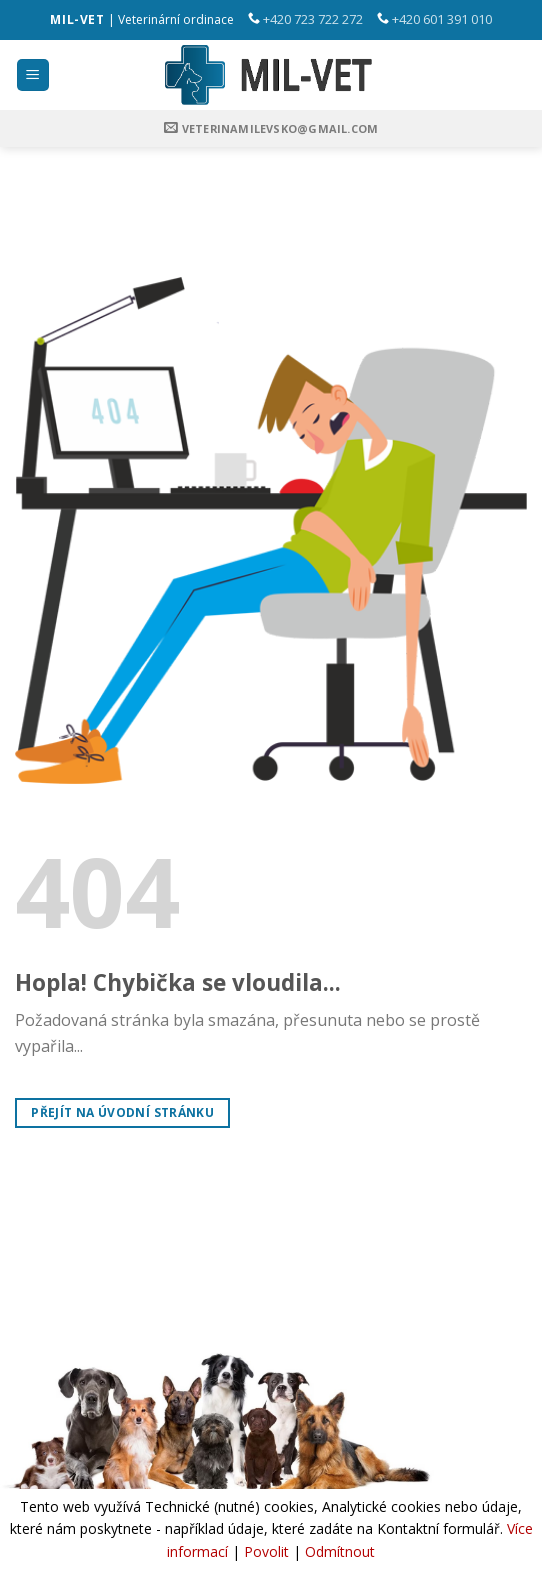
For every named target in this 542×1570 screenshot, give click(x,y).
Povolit (266, 1551)
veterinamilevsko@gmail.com (280, 128)
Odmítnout (340, 1551)
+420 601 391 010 (442, 19)
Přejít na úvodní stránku (122, 1112)
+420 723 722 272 (313, 19)
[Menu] (33, 75)
